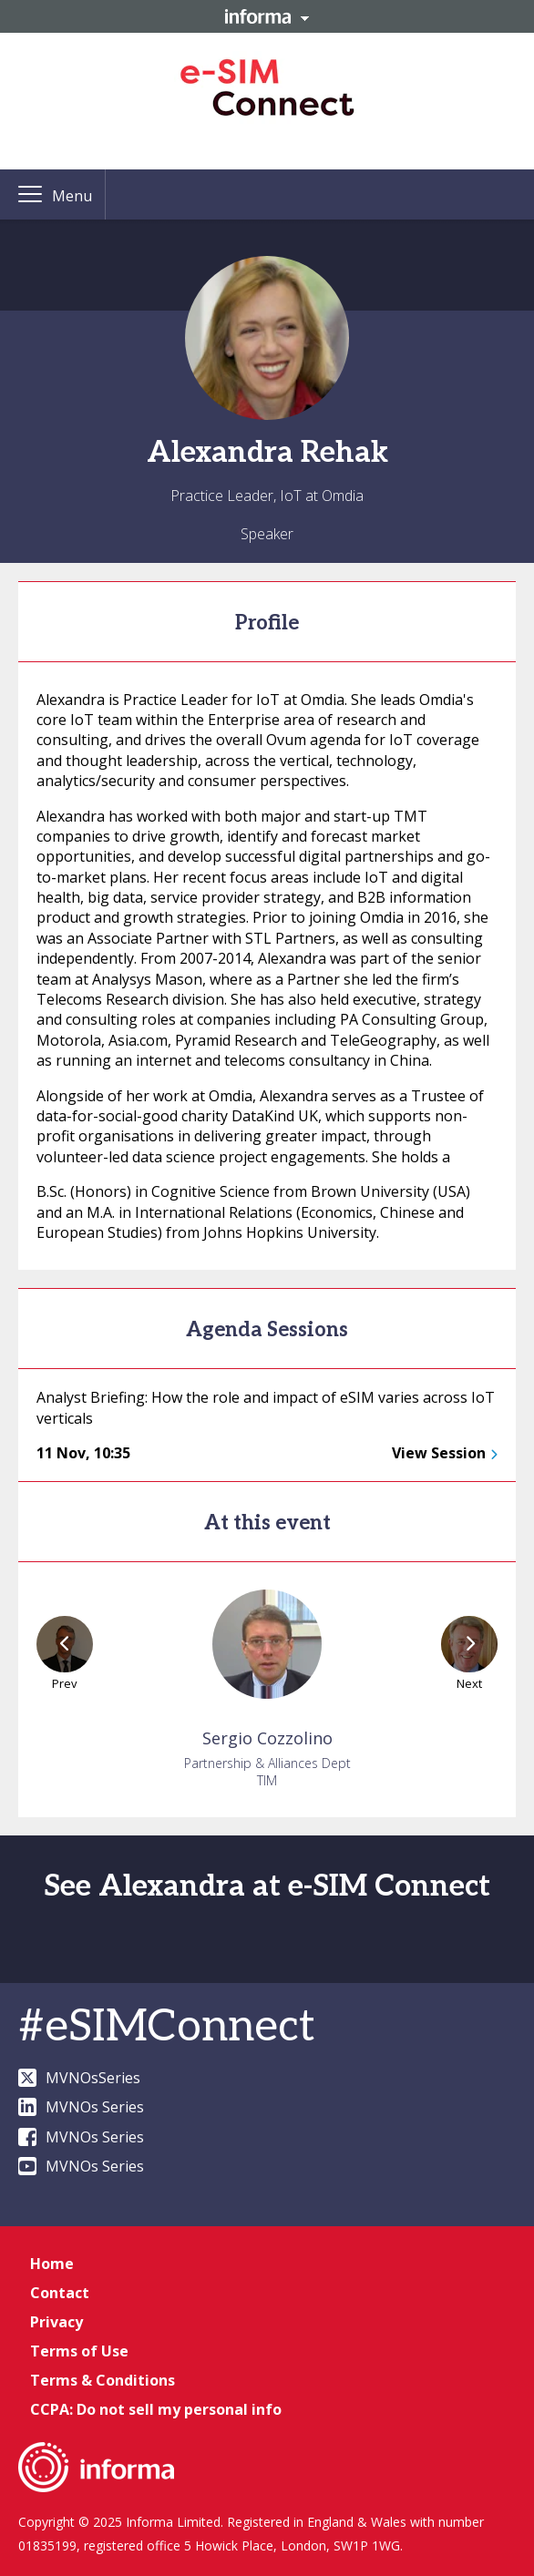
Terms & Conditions (102, 2380)
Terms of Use (79, 2351)
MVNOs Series (81, 2107)
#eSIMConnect (166, 2027)
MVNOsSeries (79, 2078)
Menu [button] (72, 196)
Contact (59, 2293)
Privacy (56, 2322)
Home (52, 2264)
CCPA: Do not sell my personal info (156, 2409)
